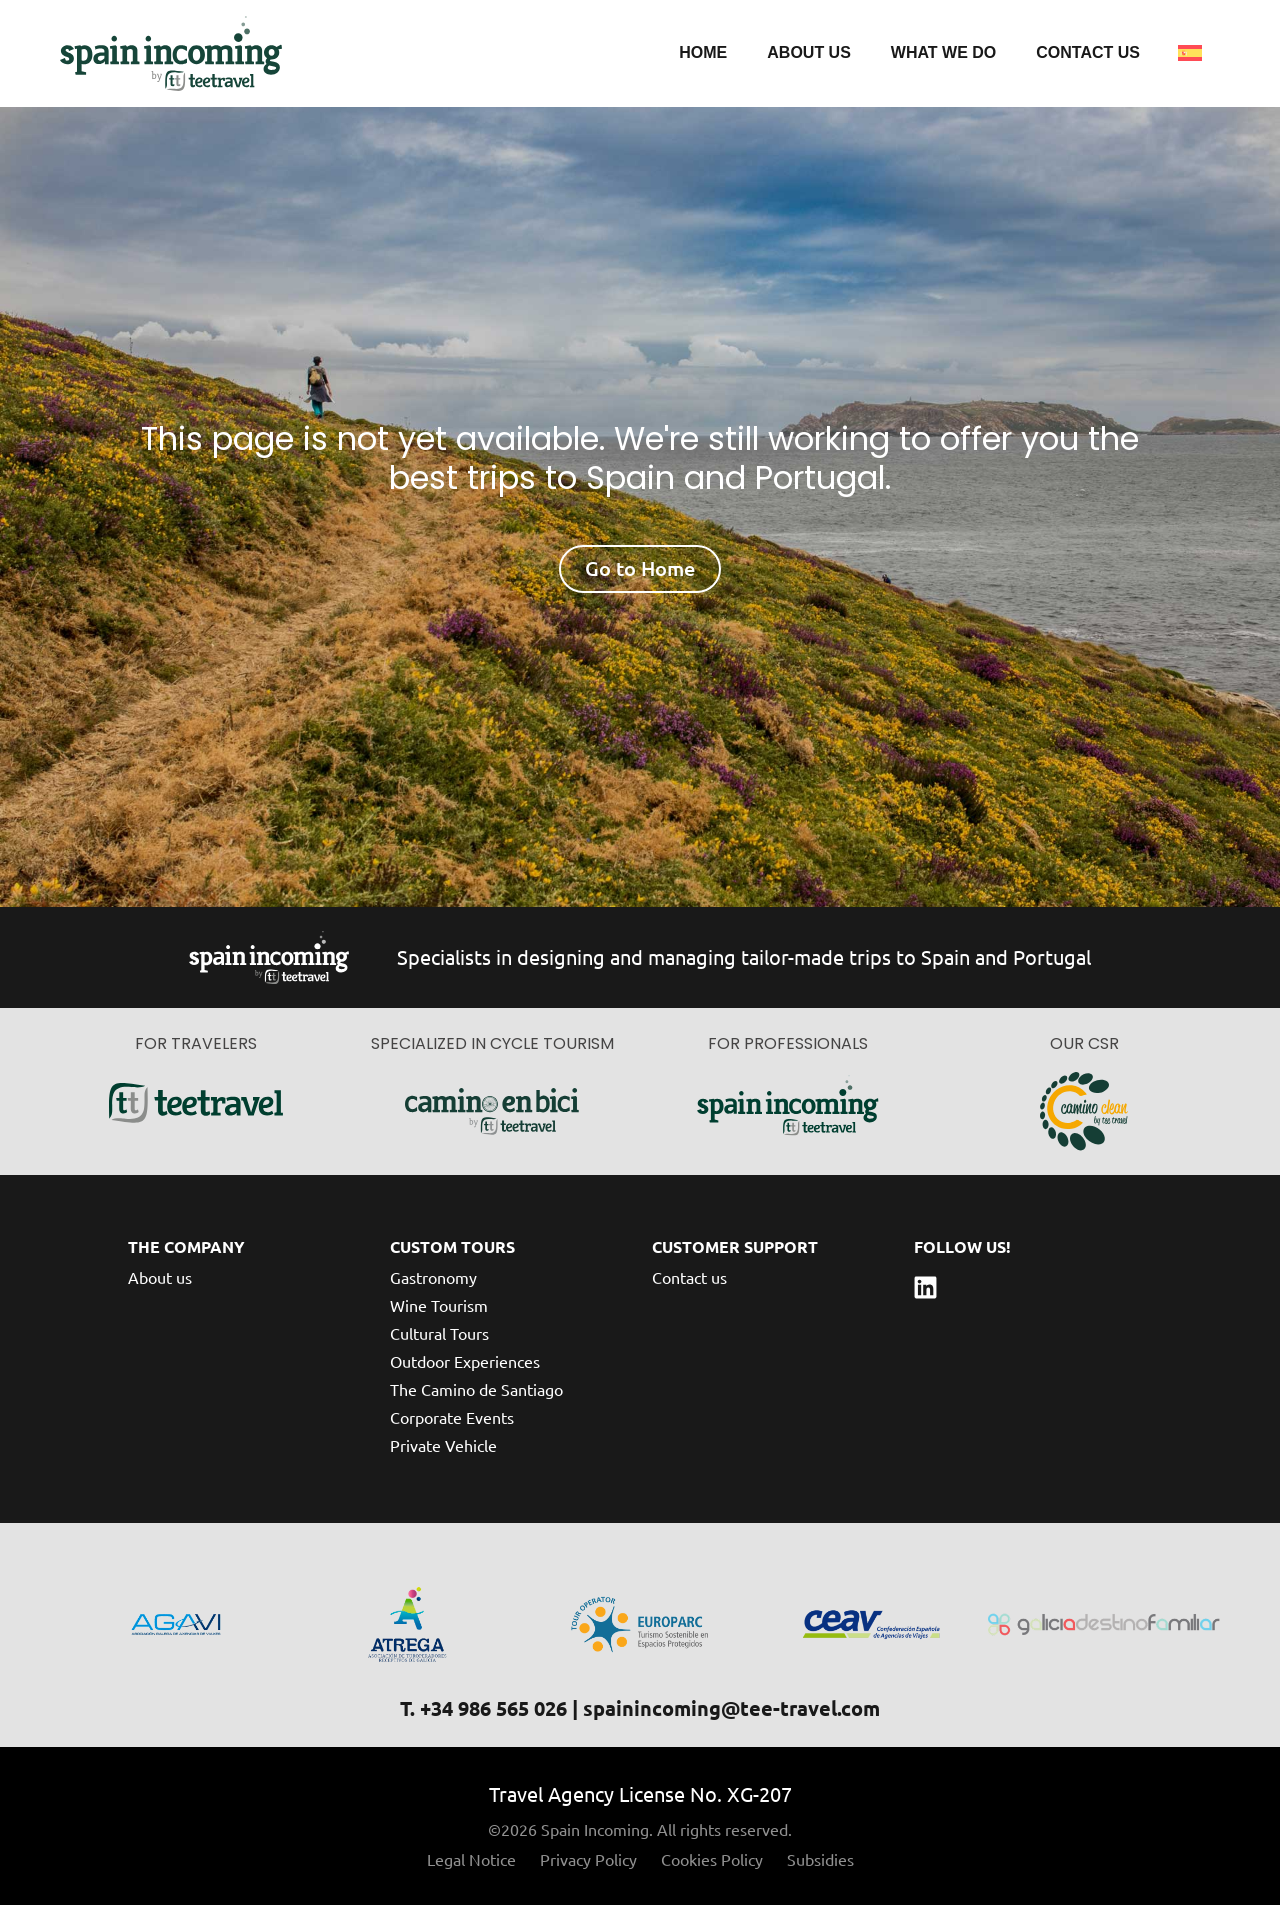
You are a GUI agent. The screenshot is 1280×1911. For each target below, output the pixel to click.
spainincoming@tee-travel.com (731, 1714)
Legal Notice (471, 1865)
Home (703, 55)
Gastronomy (433, 1283)
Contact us (1088, 55)
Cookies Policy (712, 1865)
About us (809, 55)
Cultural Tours (439, 1339)
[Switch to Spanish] (1190, 56)
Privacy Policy (588, 1865)
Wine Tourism (439, 1311)
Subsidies (820, 1865)
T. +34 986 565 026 (483, 1714)
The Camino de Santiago (476, 1395)
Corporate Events (452, 1423)
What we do (943, 55)
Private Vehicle (443, 1451)
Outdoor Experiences (465, 1367)
